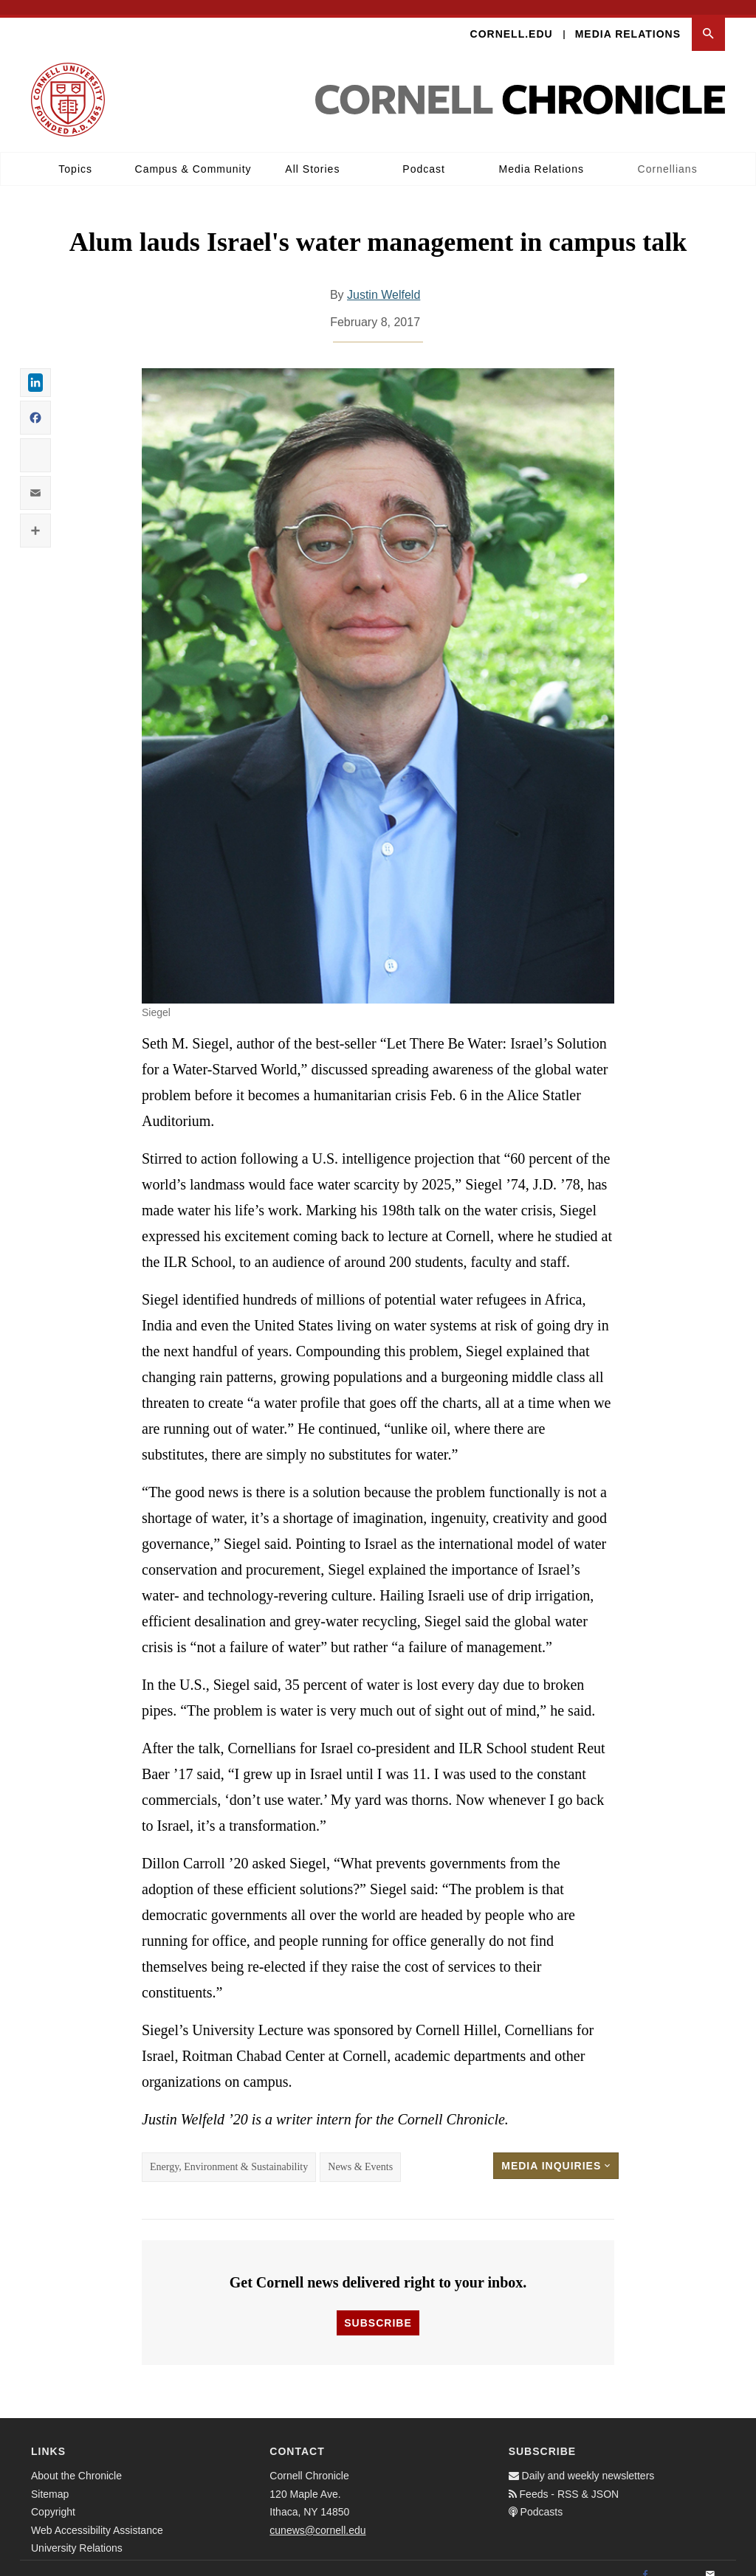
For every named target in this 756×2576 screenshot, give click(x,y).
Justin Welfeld (383, 280)
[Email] (710, 2561)
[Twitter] (678, 2561)
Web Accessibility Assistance (97, 2515)
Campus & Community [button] (193, 154)
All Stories (312, 154)
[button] (708, 19)
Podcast (423, 154)
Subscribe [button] (377, 2309)
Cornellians (668, 154)
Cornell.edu (511, 19)
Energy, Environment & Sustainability (229, 2152)
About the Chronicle (76, 2462)
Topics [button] (75, 154)
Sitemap (50, 2479)
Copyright (53, 2498)
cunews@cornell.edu (317, 2515)
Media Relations (628, 19)
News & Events (360, 2152)
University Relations (77, 2534)
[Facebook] (645, 2561)
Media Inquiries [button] (556, 2152)
